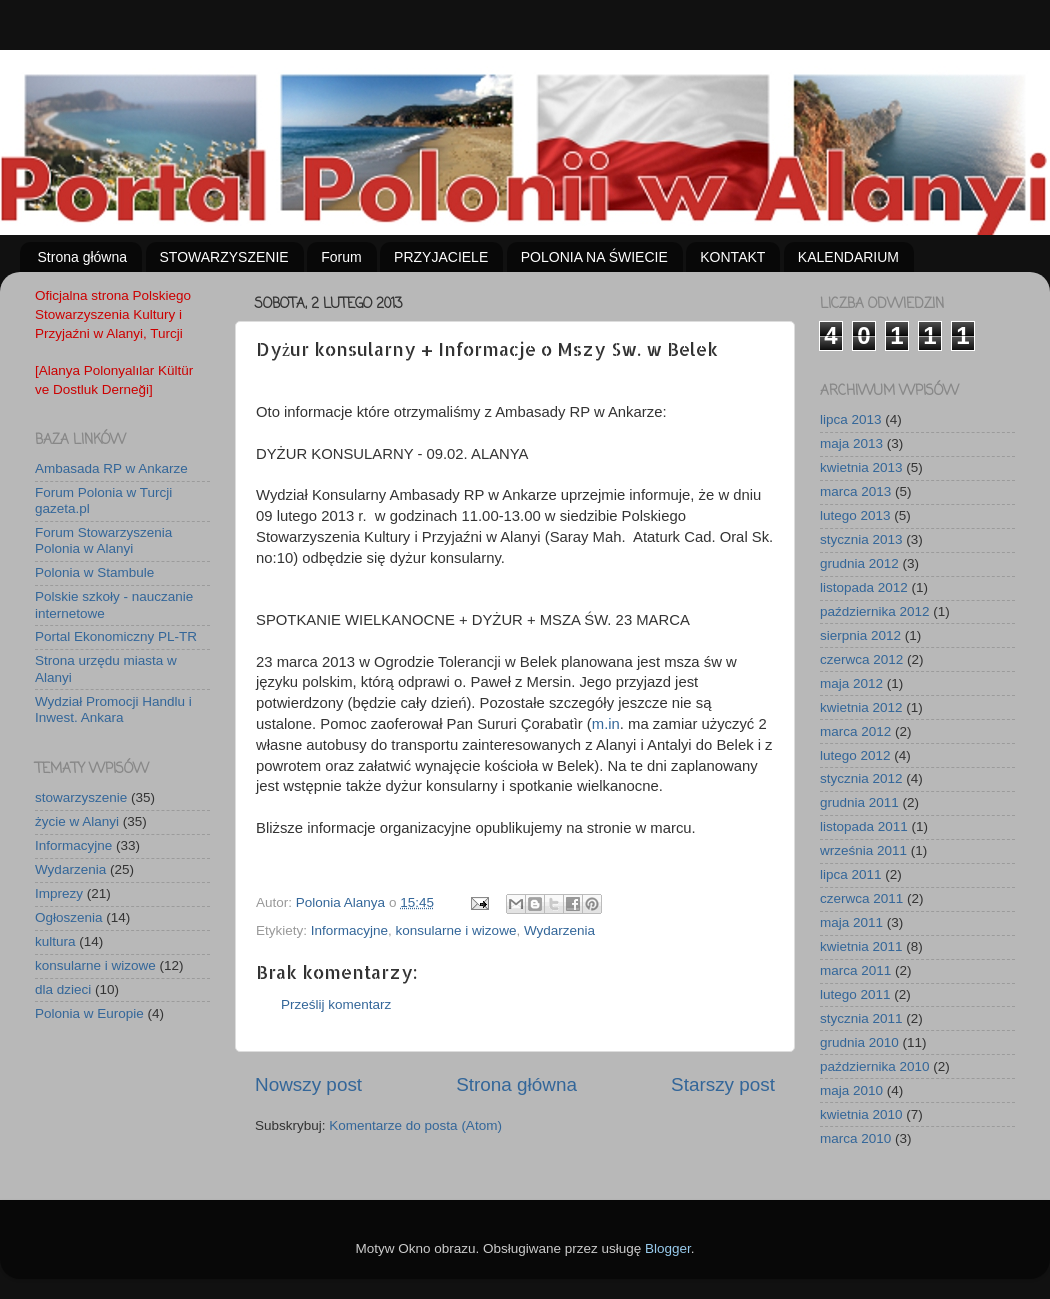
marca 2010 (855, 1138)
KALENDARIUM (848, 257)
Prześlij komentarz (336, 1004)
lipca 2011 (851, 874)
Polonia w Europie (89, 1013)
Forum (341, 257)
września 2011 (863, 850)
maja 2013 (851, 443)
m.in (606, 724)
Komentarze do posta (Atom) (415, 1125)
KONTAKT (732, 257)
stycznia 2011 (861, 1018)
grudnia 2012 (859, 563)
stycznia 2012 (861, 778)
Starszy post (723, 1084)
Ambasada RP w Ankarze (111, 468)
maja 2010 (851, 1090)
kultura (55, 941)
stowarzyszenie (81, 797)
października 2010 (875, 1066)
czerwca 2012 (861, 659)
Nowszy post (308, 1084)
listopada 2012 (864, 587)
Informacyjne (349, 930)
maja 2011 (851, 922)
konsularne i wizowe (456, 930)
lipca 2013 (851, 419)
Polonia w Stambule (94, 572)
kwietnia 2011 (861, 946)
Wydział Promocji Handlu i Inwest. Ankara (113, 709)
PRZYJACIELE (441, 257)
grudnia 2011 (859, 802)
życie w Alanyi (77, 821)
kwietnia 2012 (861, 707)
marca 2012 (855, 731)
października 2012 (875, 611)
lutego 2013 (855, 515)
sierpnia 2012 (860, 635)
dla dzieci (63, 989)
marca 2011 (855, 970)
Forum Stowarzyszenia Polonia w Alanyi (103, 540)
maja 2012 (851, 683)
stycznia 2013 (861, 539)
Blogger (668, 1248)
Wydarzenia (559, 930)
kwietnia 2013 (861, 467)
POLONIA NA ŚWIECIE (594, 257)
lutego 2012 (855, 755)
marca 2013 (855, 491)
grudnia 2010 (859, 1042)
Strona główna (83, 257)
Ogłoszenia (69, 917)
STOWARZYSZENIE (224, 257)
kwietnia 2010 (861, 1114)
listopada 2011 (864, 826)
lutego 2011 (855, 994)
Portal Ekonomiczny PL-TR (116, 636)
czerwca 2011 (861, 898)
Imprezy (59, 893)
